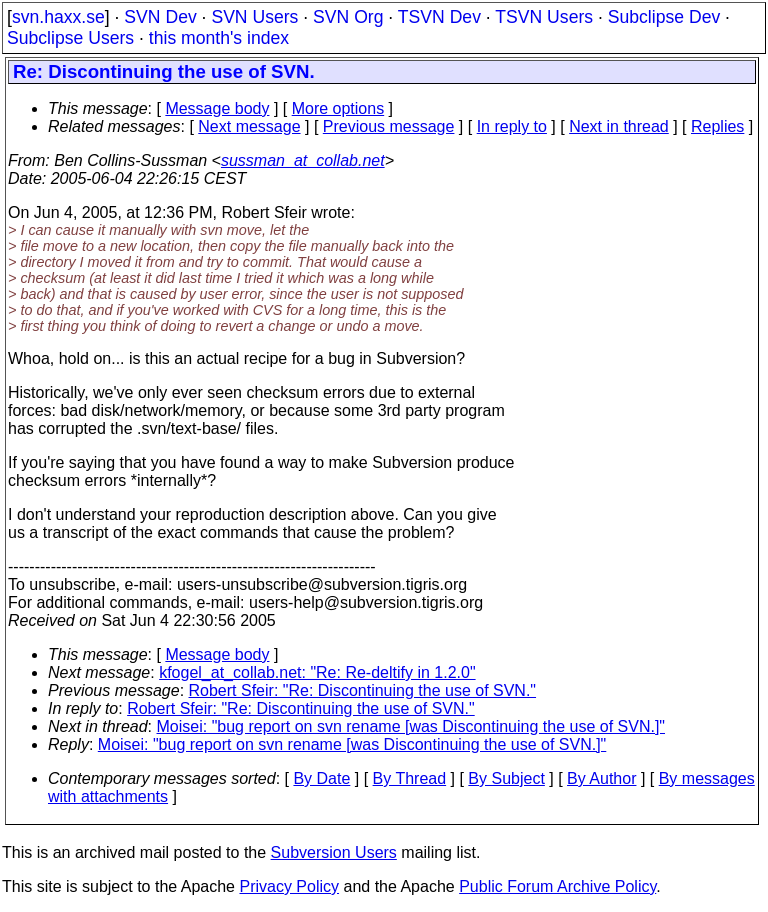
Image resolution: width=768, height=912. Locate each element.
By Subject (506, 778)
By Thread (410, 778)
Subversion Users (334, 852)
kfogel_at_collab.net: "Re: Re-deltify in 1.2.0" (317, 672)
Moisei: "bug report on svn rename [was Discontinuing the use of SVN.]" (411, 726)
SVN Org (348, 17)
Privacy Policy (289, 886)
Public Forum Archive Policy (557, 886)
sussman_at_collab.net (303, 160)
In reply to (512, 126)
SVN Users (254, 17)
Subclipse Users (70, 38)
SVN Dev (160, 17)
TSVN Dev (439, 17)
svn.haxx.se (58, 17)
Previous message (389, 126)
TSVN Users (544, 17)
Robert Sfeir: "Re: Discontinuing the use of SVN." (363, 690)
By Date (321, 778)
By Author (601, 778)
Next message (249, 126)
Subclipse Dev (664, 17)
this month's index (219, 38)
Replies (717, 126)
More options (338, 108)
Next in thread (619, 126)
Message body (217, 108)
